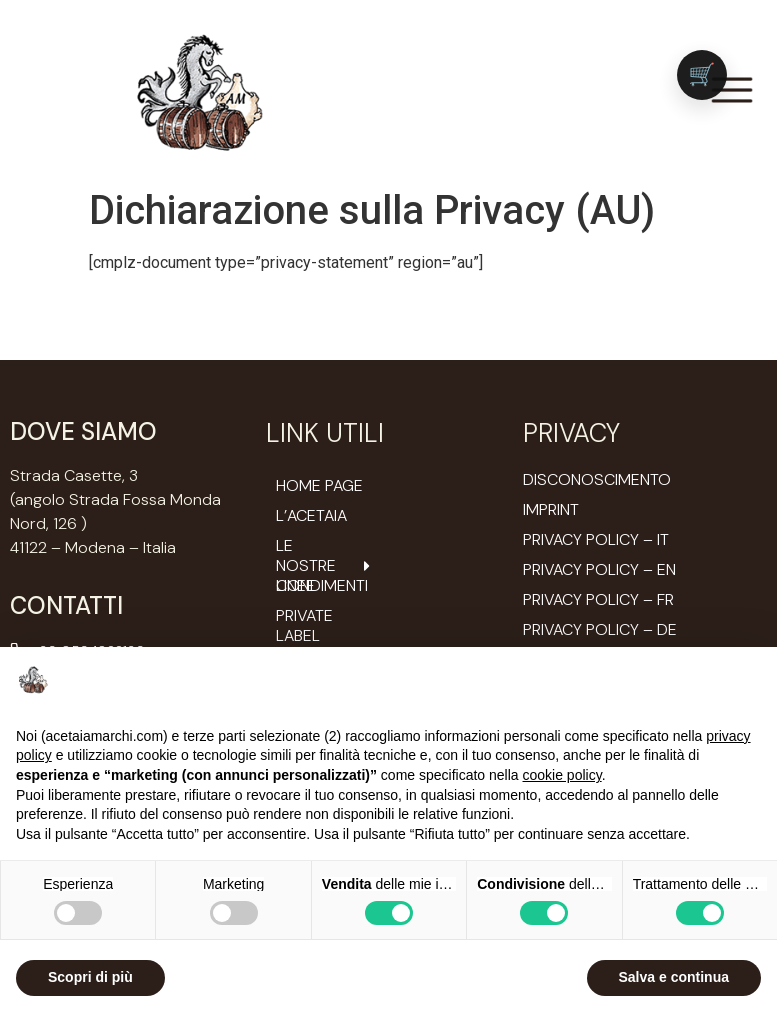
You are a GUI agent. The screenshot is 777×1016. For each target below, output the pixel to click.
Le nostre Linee (325, 566)
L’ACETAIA (311, 516)
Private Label (304, 626)
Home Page (319, 486)
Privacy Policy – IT (596, 539)
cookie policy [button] (562, 775)
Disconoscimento (597, 479)
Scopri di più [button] (90, 977)
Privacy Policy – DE (600, 629)
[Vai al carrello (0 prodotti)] (702, 75)
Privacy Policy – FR (598, 599)
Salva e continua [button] (674, 977)
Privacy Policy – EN (599, 569)
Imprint (551, 509)
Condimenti (322, 586)
